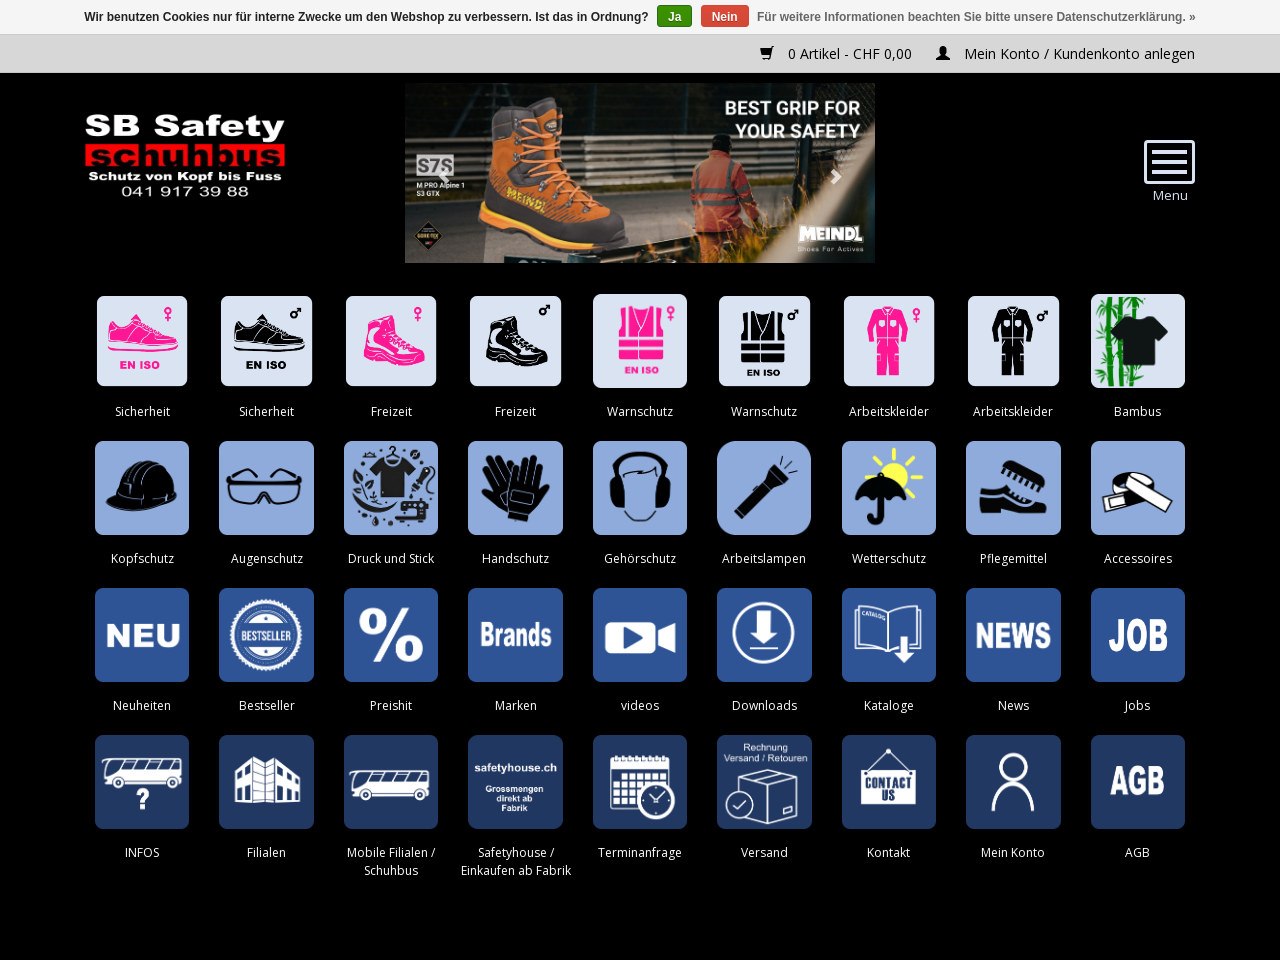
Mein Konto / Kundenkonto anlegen (1065, 53)
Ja (674, 17)
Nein (725, 17)
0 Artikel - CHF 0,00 (838, 53)
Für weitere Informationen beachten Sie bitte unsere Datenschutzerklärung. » (976, 17)
